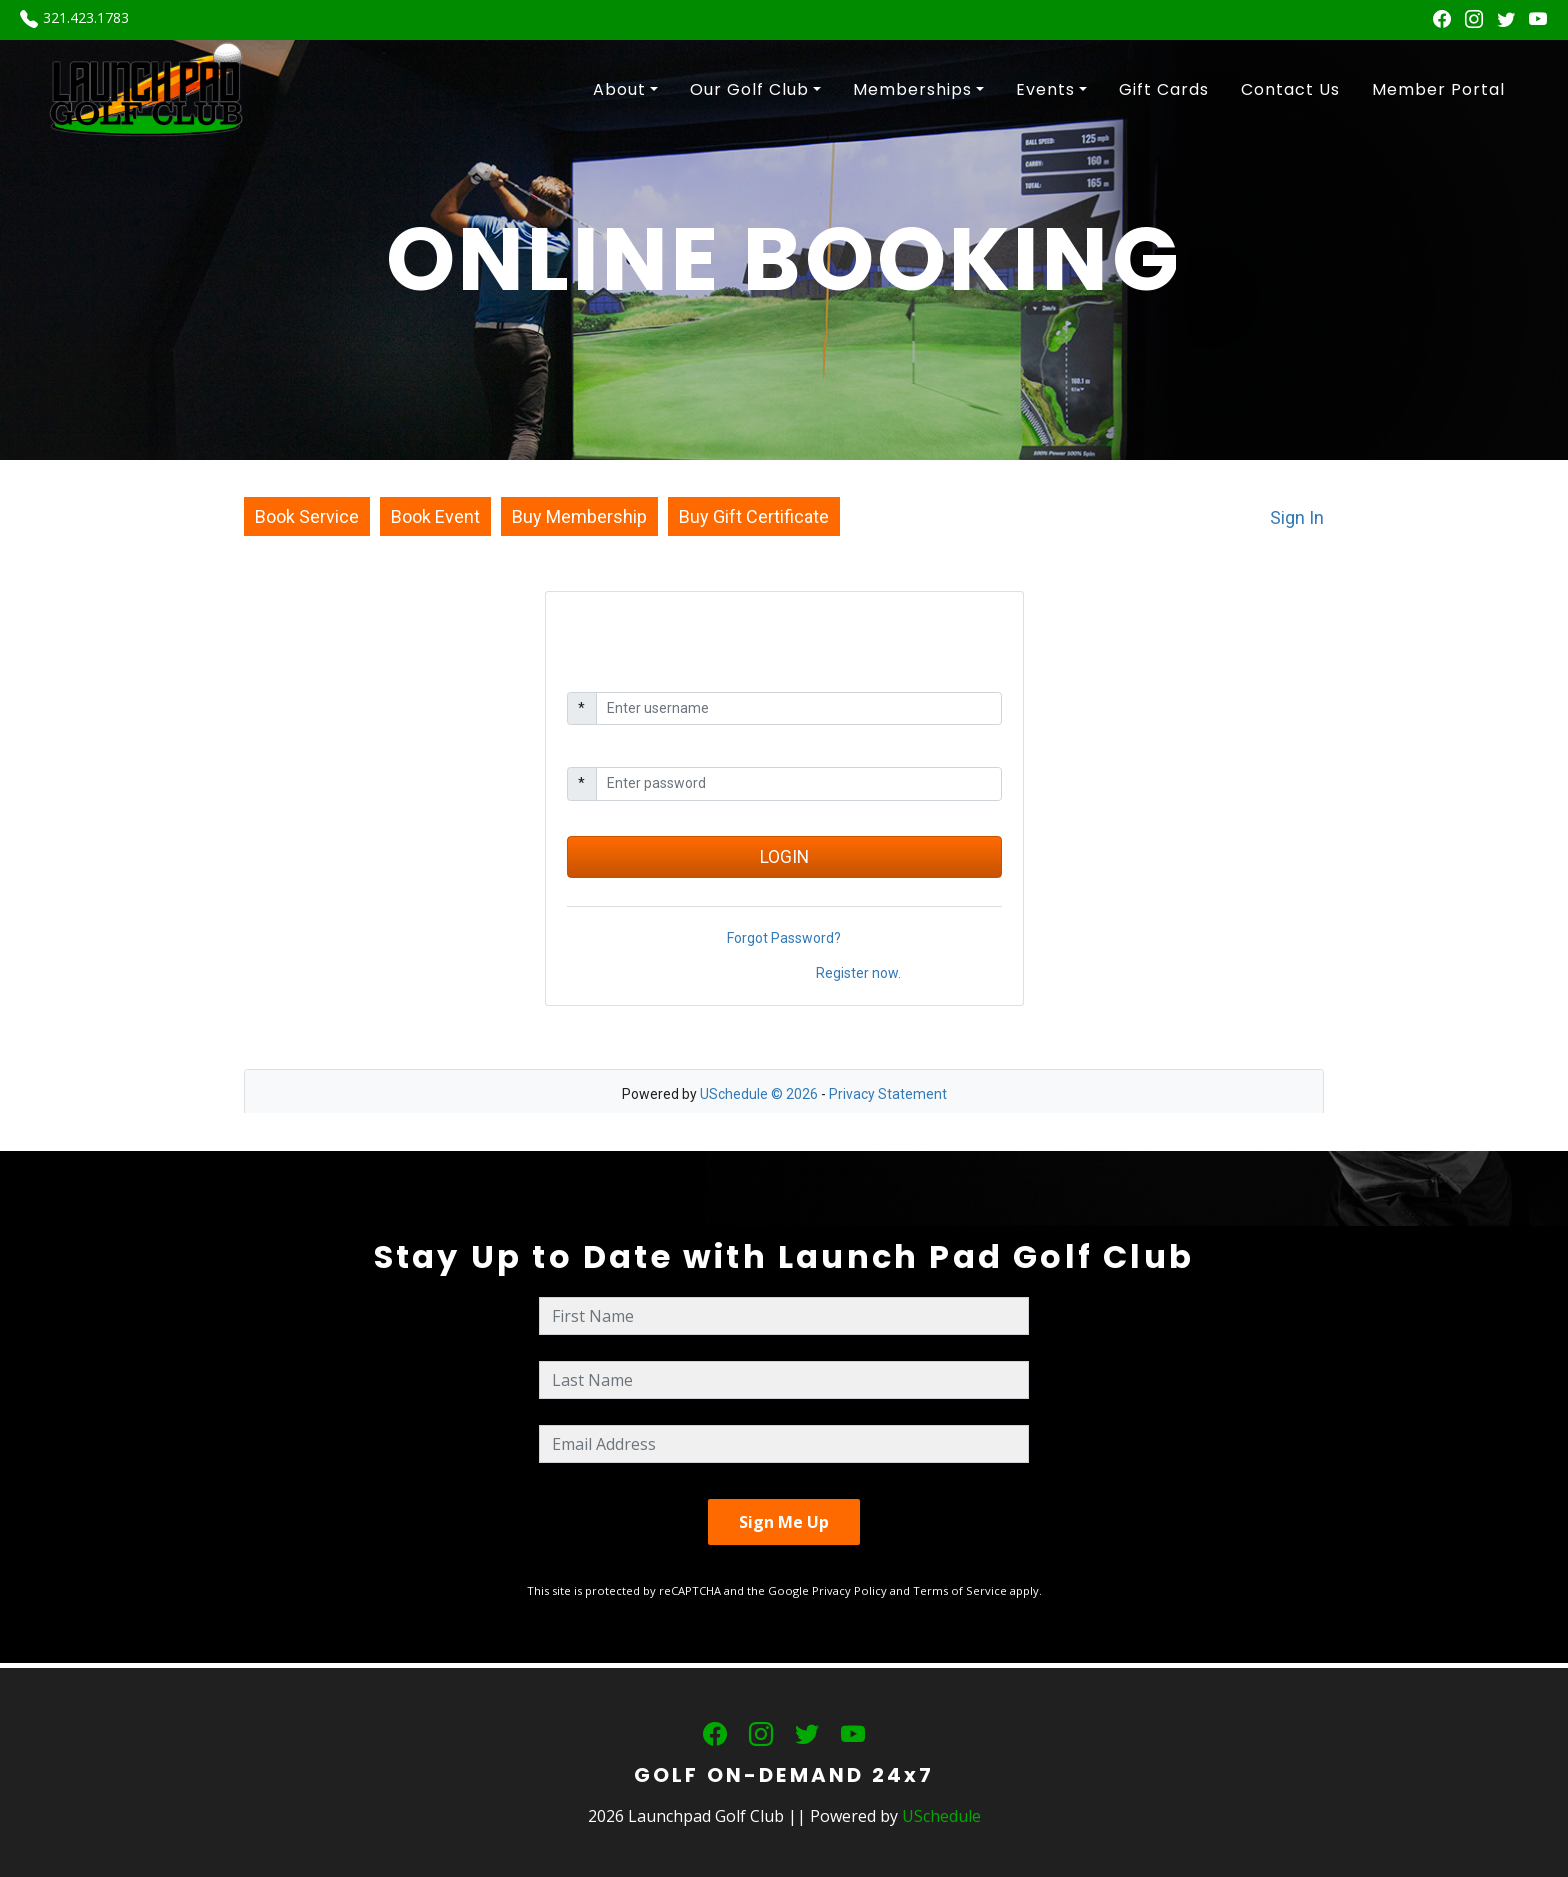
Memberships (912, 89)
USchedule (941, 1816)
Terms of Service (960, 1590)
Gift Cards (1164, 89)
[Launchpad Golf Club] (147, 88)
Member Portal (1438, 89)
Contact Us (1290, 89)
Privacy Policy (849, 1590)
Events (1045, 89)
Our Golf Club (749, 89)
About (619, 89)
